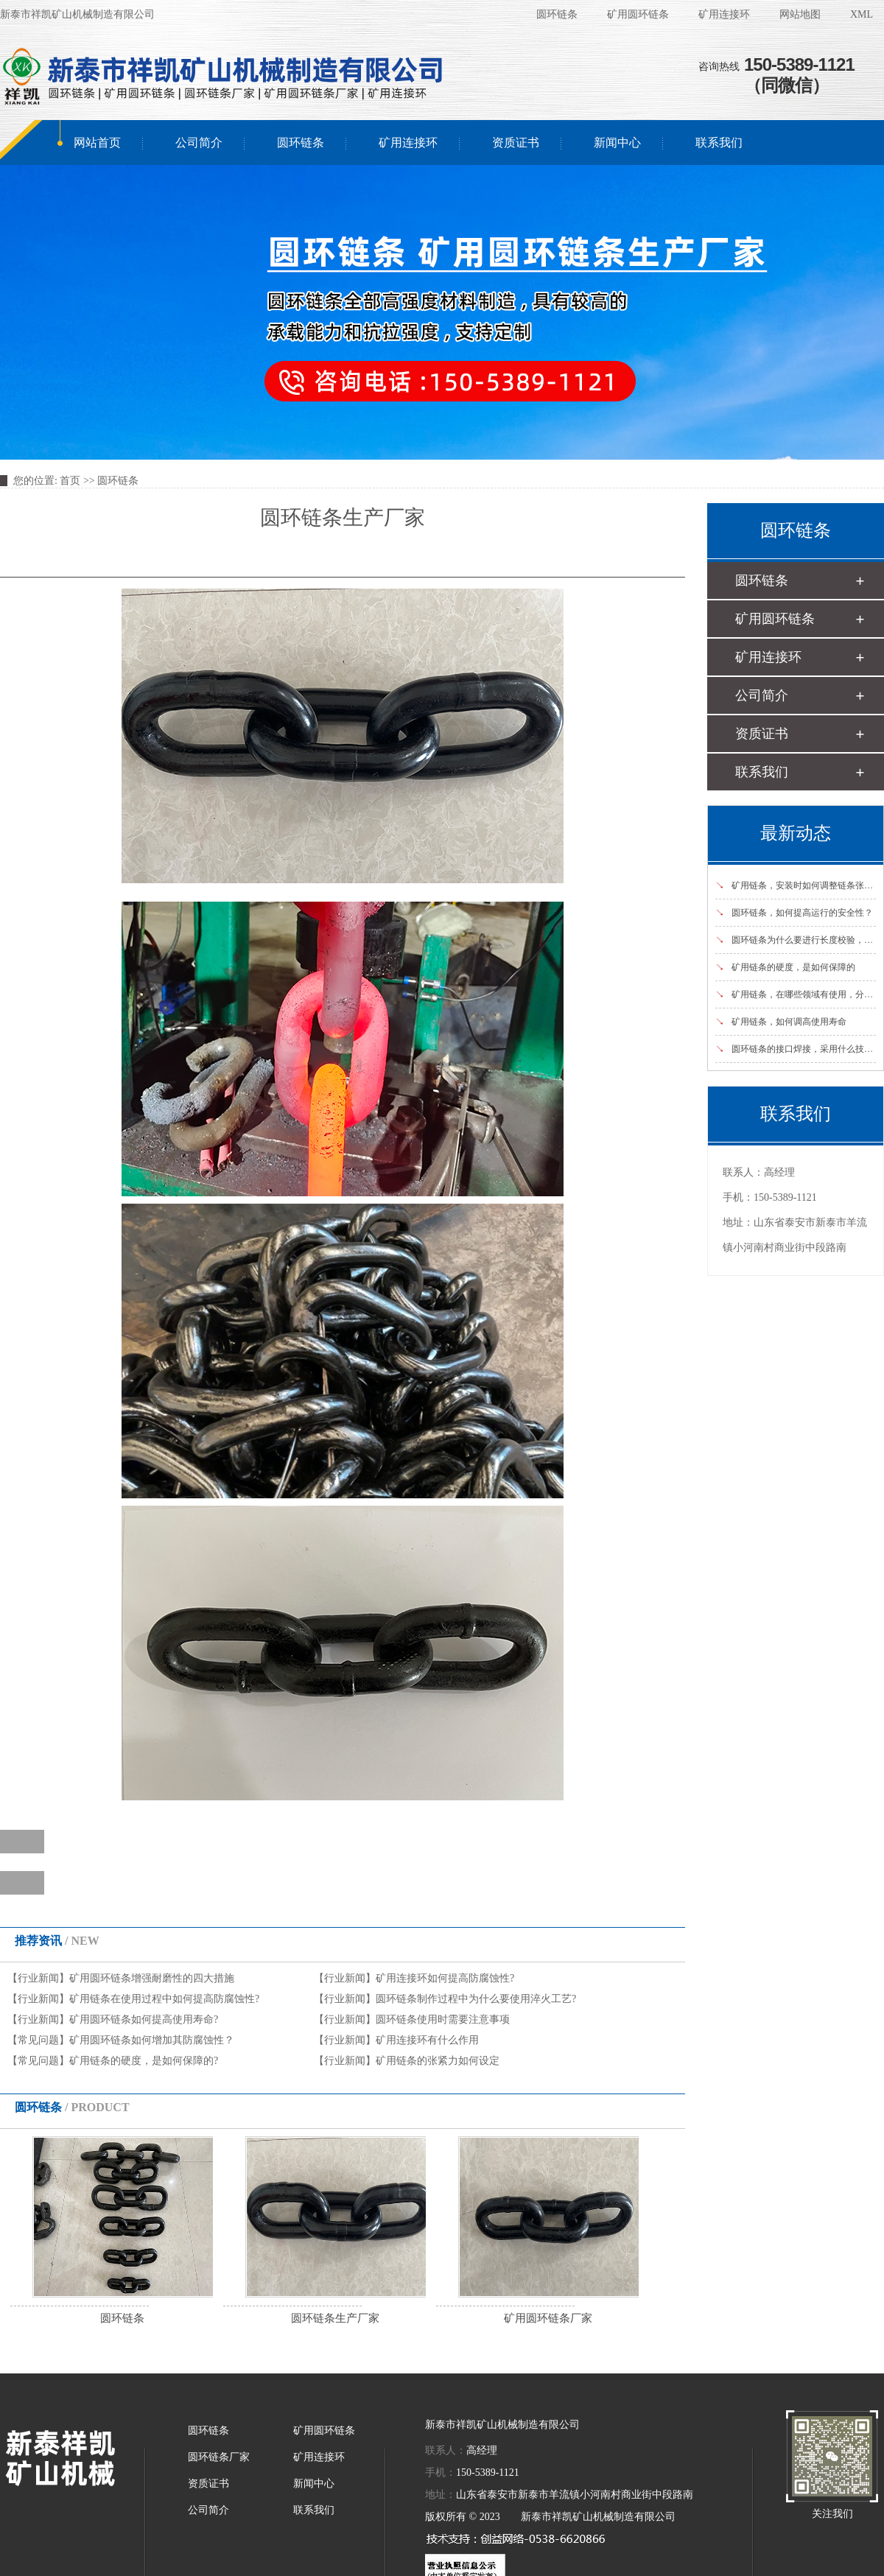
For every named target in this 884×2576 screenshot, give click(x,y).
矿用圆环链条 (638, 14)
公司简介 (198, 142)
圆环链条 (557, 14)
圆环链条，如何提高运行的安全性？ (794, 913)
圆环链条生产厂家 (335, 2318)
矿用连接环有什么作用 (427, 2040)
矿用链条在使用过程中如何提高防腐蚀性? (164, 1998)
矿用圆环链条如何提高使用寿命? (143, 2019)
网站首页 (97, 142)
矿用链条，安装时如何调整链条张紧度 (798, 885)
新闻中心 (617, 142)
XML (861, 14)
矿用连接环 (724, 14)
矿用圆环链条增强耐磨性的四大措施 (151, 1978)
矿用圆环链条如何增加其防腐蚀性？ (151, 2040)
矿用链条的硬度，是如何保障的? (143, 2060)
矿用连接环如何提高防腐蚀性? (445, 1978)
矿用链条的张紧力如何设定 (437, 2060)
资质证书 (515, 142)
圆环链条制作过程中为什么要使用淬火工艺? (476, 1998)
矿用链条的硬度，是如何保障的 (785, 967)
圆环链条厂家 (219, 2457)
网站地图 (800, 14)
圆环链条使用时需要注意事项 (443, 2019)
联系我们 (719, 142)
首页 (70, 480)
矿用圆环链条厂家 (548, 2318)
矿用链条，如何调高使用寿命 (780, 1022)
